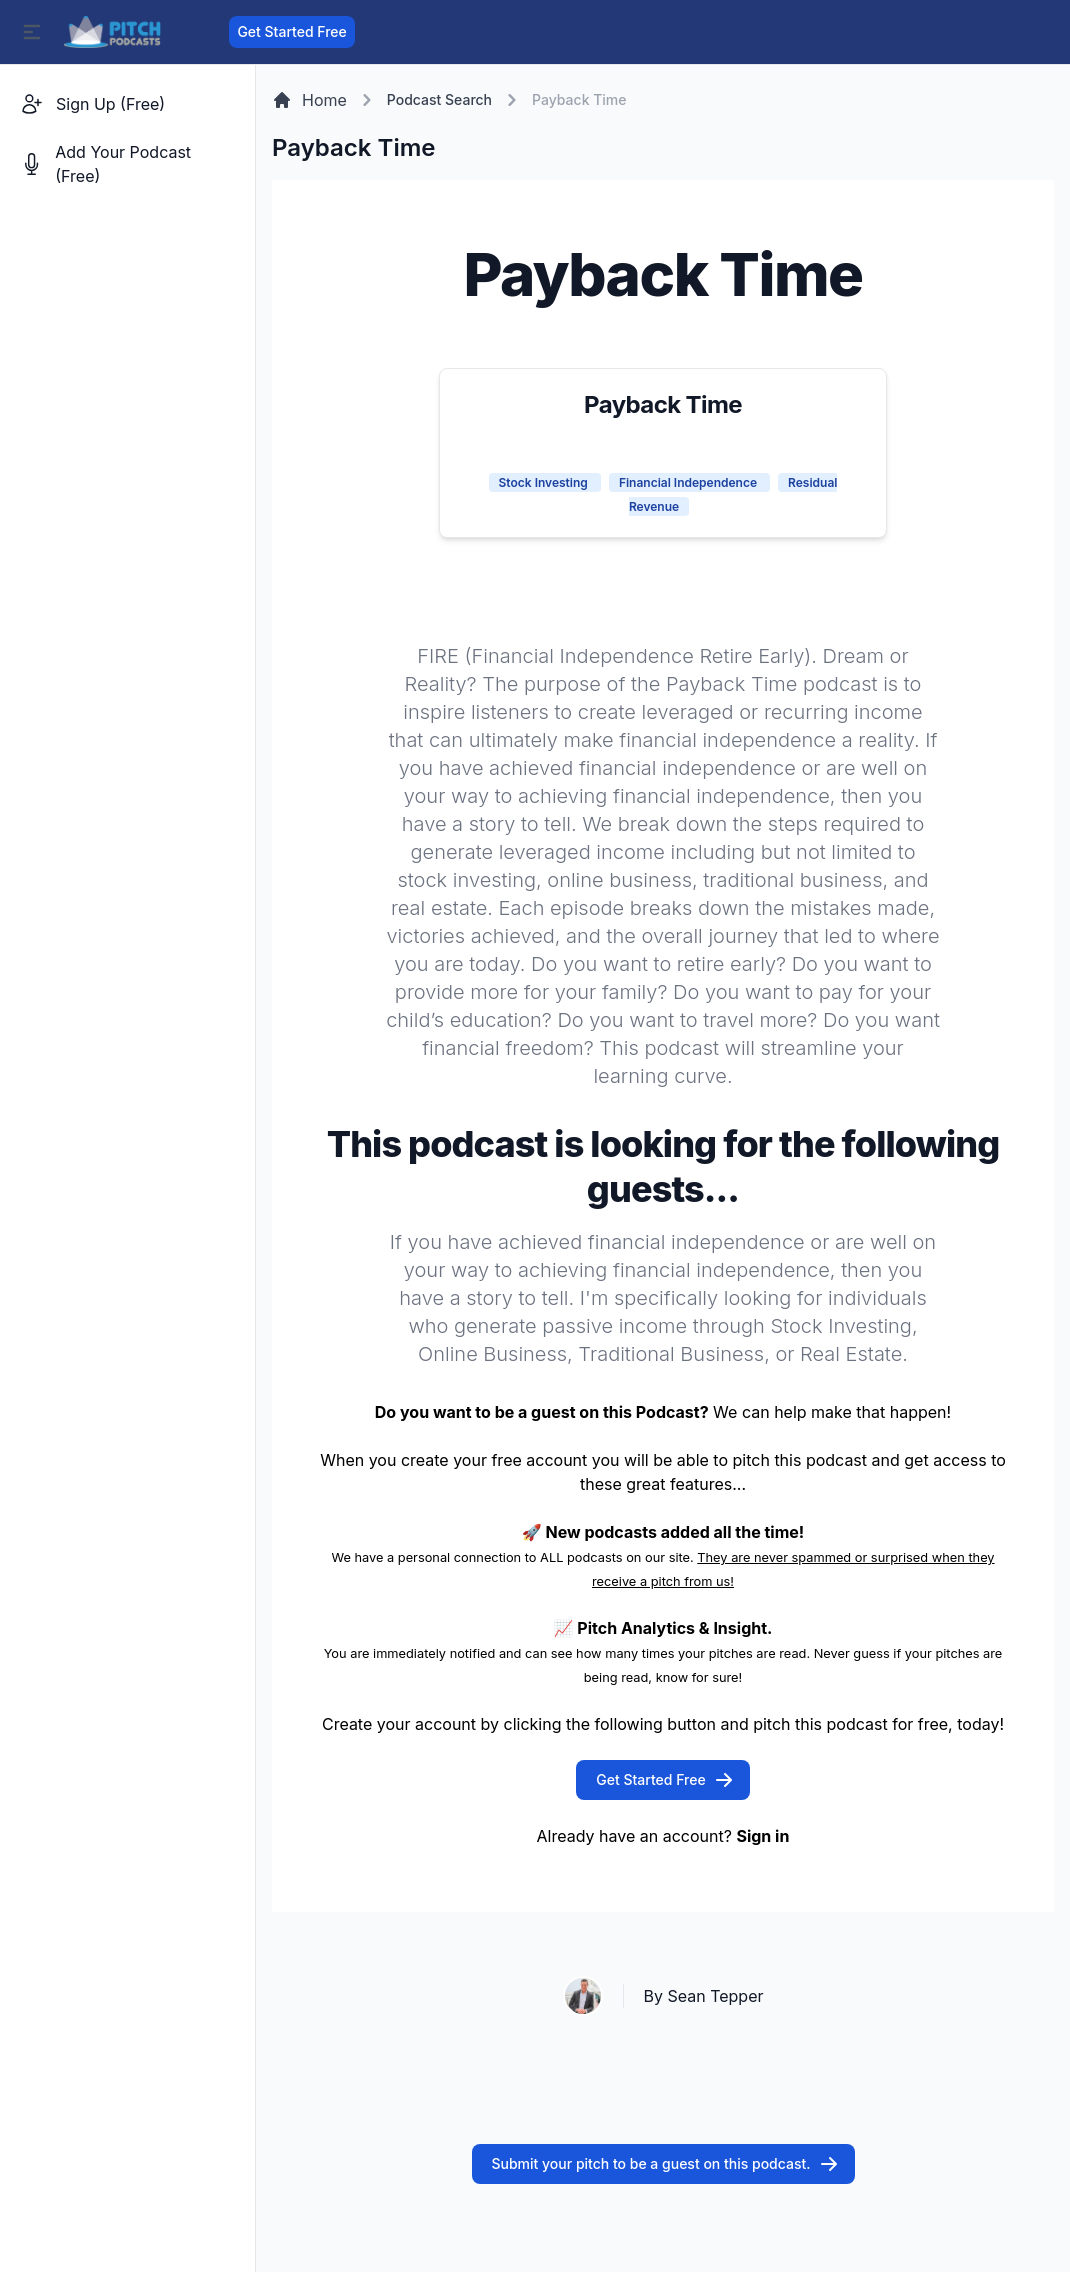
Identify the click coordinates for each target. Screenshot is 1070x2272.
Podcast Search (439, 99)
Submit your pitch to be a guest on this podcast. (665, 2164)
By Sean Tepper (704, 1996)
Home (309, 100)
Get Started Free (291, 31)
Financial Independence (689, 482)
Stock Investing (545, 482)
